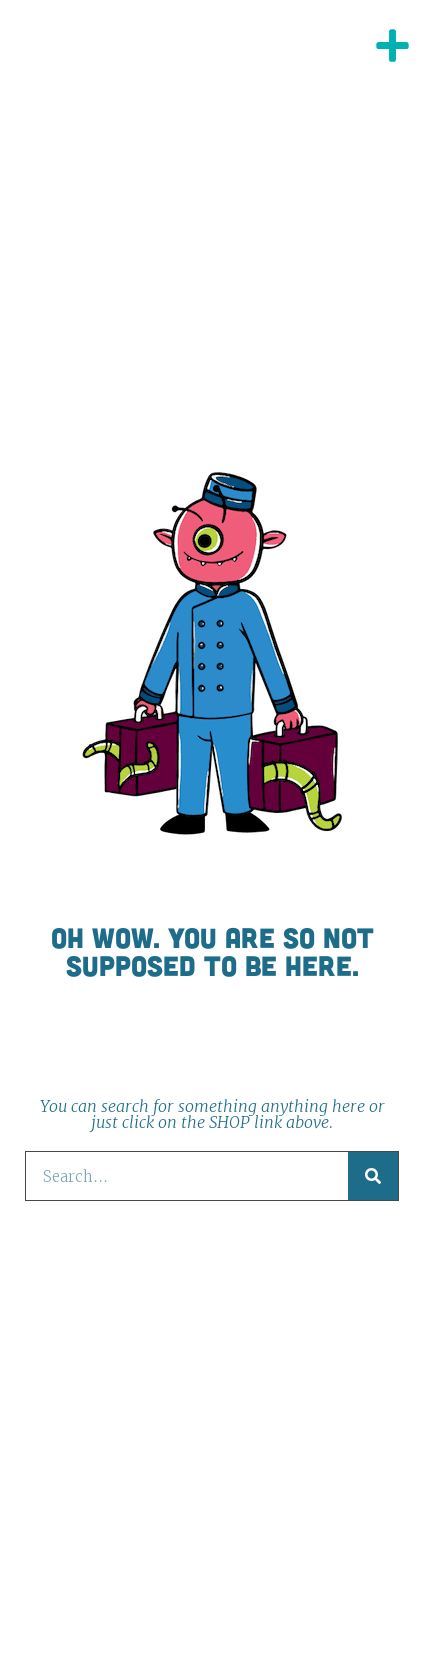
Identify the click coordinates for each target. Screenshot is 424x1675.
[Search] (373, 1176)
